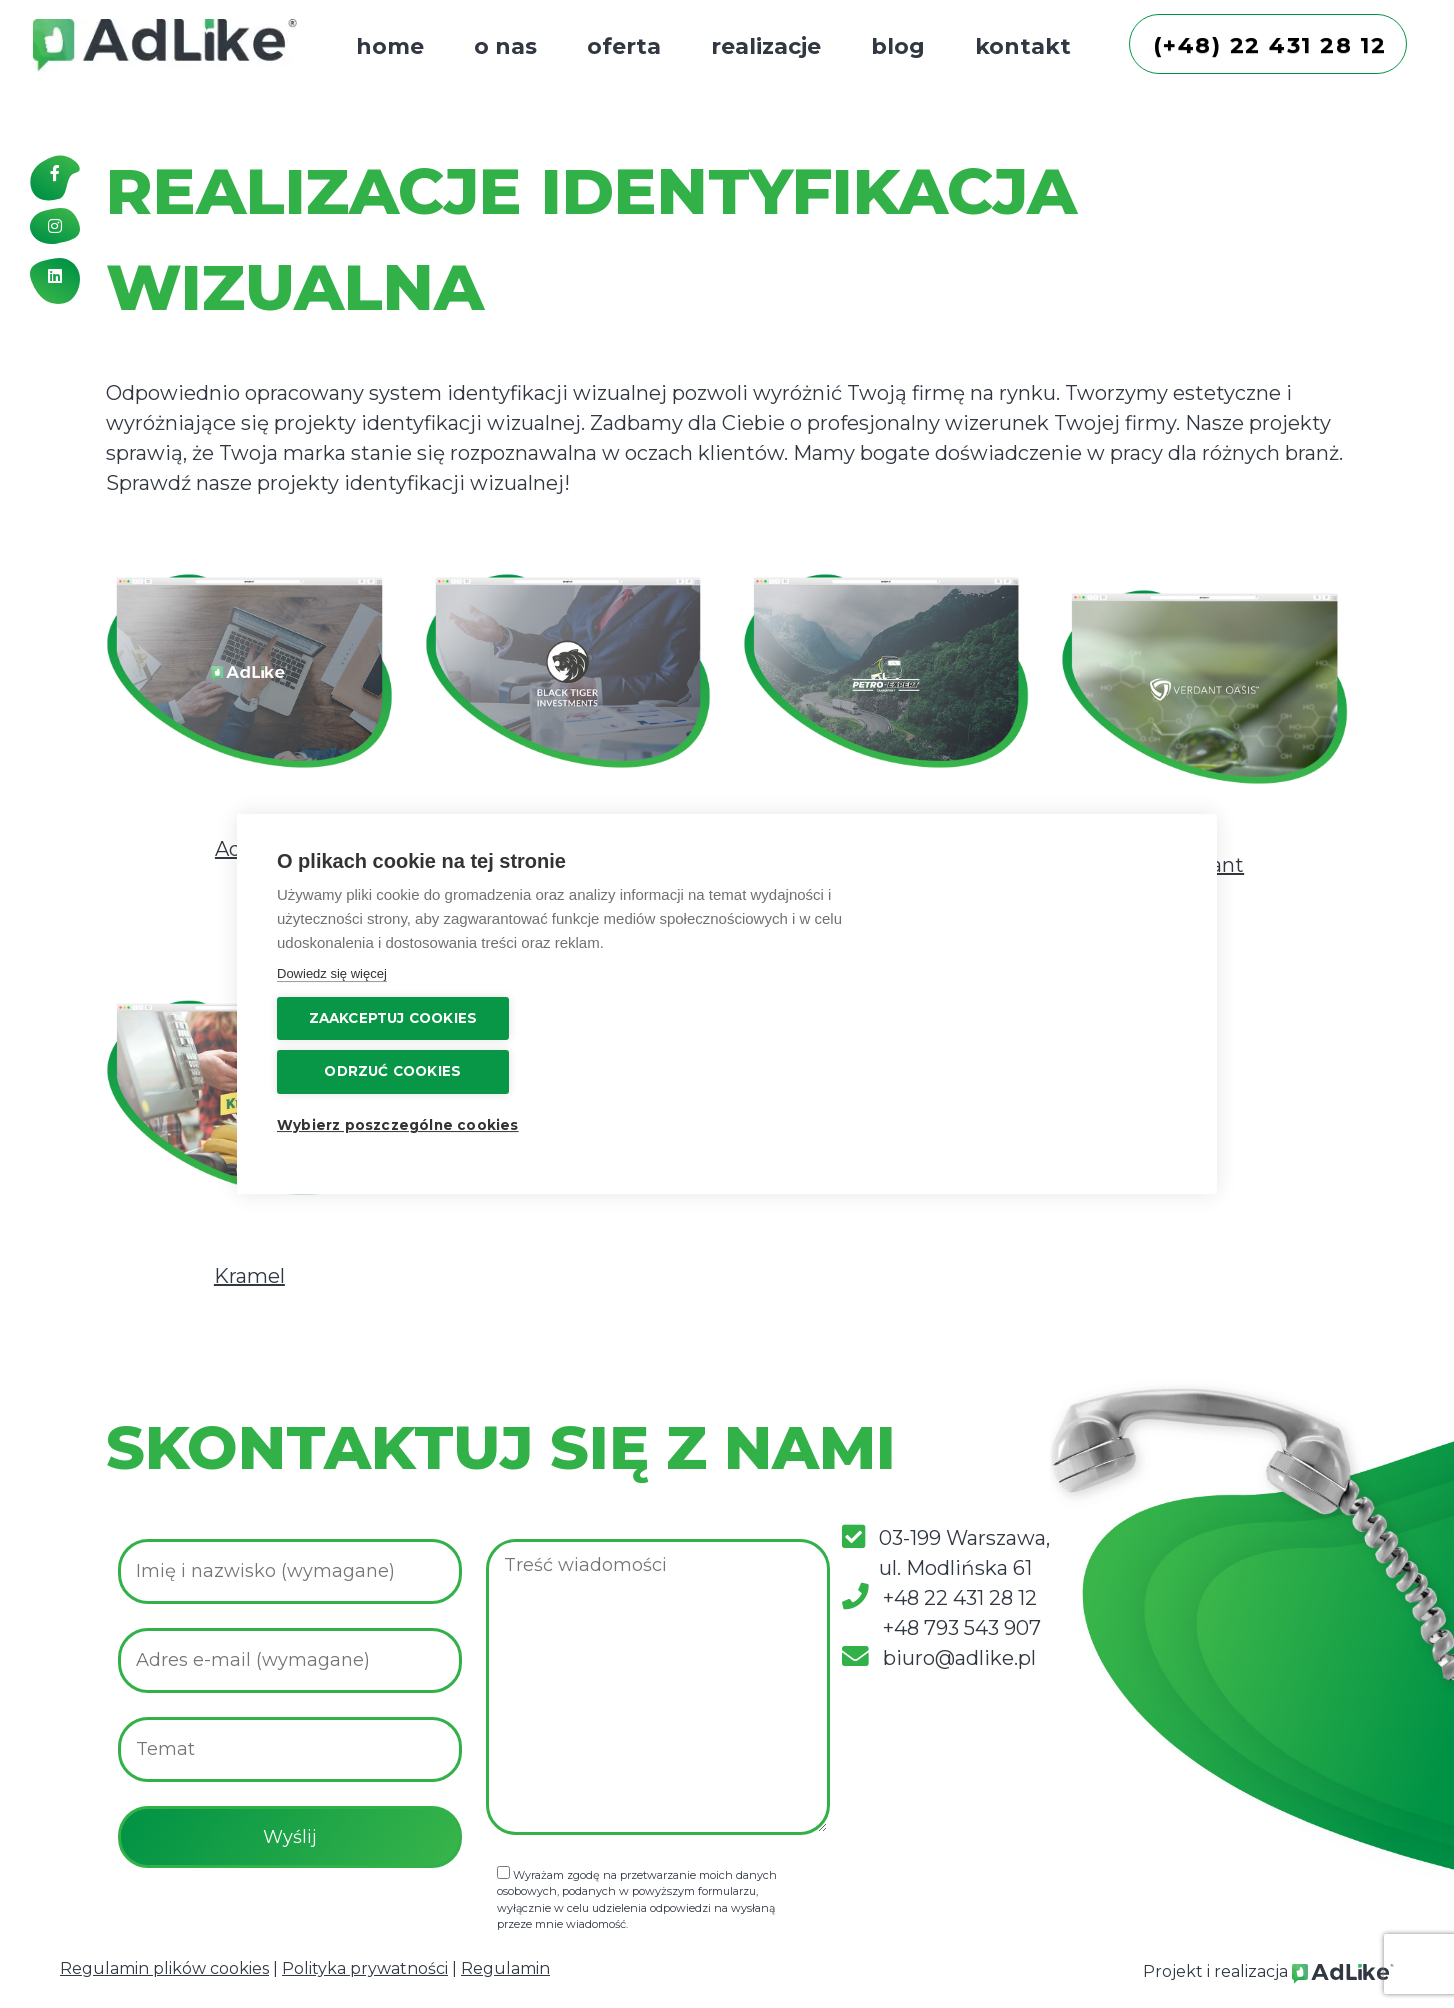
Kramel (249, 1276)
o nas (505, 46)
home (390, 46)
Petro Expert (886, 849)
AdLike (249, 849)
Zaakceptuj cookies (1056, 951)
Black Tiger (567, 849)
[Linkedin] (55, 283)
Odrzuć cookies (1056, 1004)
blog (898, 46)
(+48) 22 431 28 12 (1272, 45)
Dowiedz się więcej (332, 1042)
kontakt (1023, 46)
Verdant (1204, 865)
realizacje (766, 46)
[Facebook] (55, 181)
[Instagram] (55, 233)
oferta (624, 46)
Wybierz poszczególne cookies (1047, 1057)
